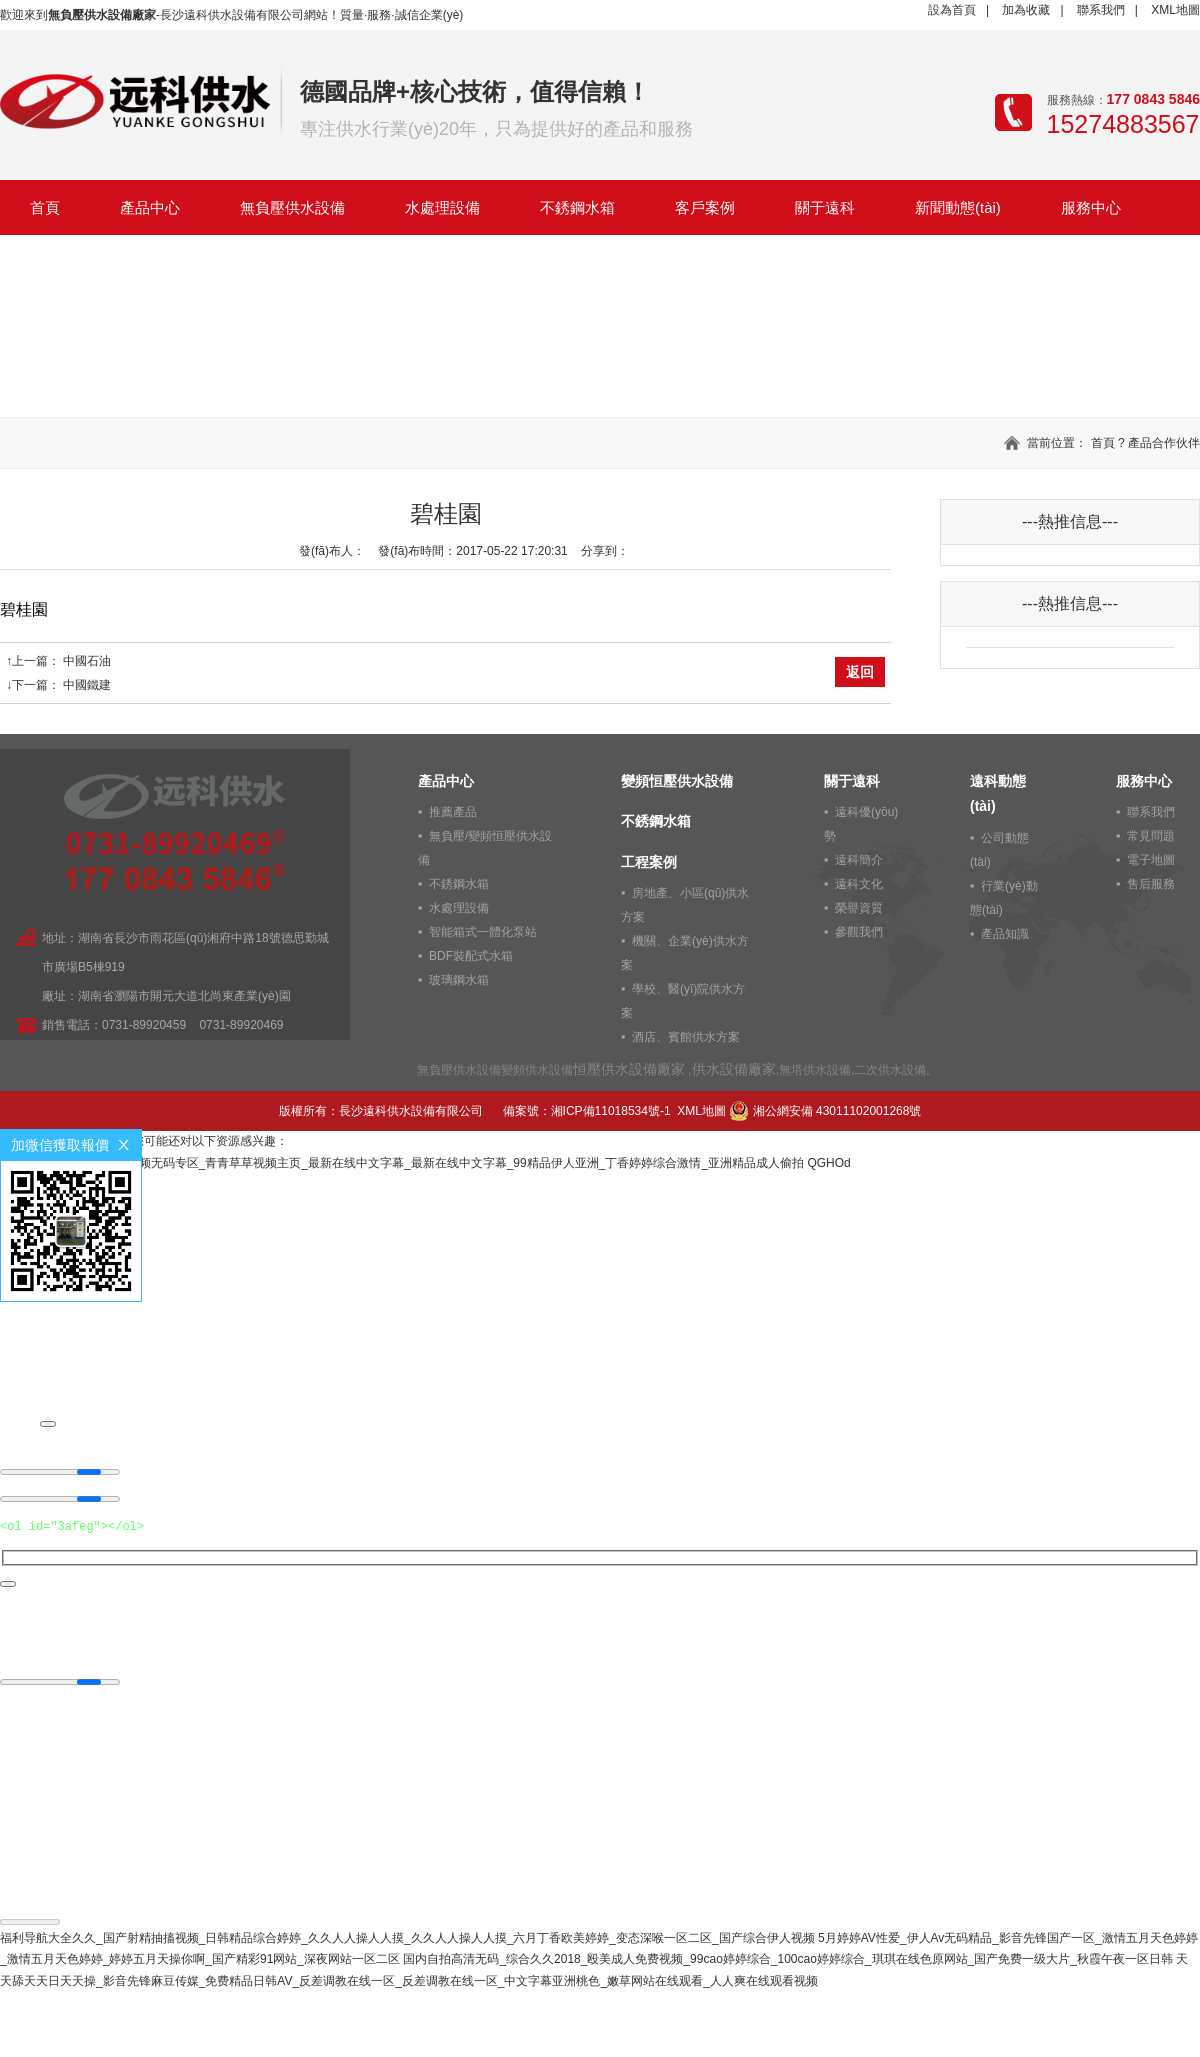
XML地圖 (1175, 10)
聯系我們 (1101, 10)
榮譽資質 (859, 908)
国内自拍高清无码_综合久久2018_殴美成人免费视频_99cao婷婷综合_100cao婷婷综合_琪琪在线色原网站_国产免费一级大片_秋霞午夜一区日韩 (787, 1959)
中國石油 (87, 661)
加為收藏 (1026, 10)
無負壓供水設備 (292, 207)
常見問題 (1151, 836)
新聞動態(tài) (958, 207)
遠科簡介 (859, 860)
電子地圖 (1151, 860)
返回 (860, 672)
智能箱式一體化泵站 (483, 932)
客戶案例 (705, 207)
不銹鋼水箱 (577, 207)
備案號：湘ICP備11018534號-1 (587, 1111)
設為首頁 (952, 10)
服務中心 (1091, 207)
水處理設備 (442, 207)
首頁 (45, 207)
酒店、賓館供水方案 (686, 1037)
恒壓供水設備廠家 (629, 1069)
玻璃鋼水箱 (459, 980)
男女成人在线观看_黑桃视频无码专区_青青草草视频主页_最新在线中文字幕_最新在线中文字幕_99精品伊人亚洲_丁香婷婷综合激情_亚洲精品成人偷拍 (402, 1163)
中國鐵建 (87, 685)
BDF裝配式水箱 (471, 956)
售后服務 (1151, 884)
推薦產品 (453, 812)
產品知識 (1005, 934)
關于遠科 (825, 207)
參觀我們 (859, 932)
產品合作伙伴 (1164, 443)
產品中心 (150, 207)
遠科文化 (859, 884)
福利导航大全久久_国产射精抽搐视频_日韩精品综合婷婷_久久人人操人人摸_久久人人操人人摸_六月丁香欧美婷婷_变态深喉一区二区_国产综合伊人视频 (407, 1938)
